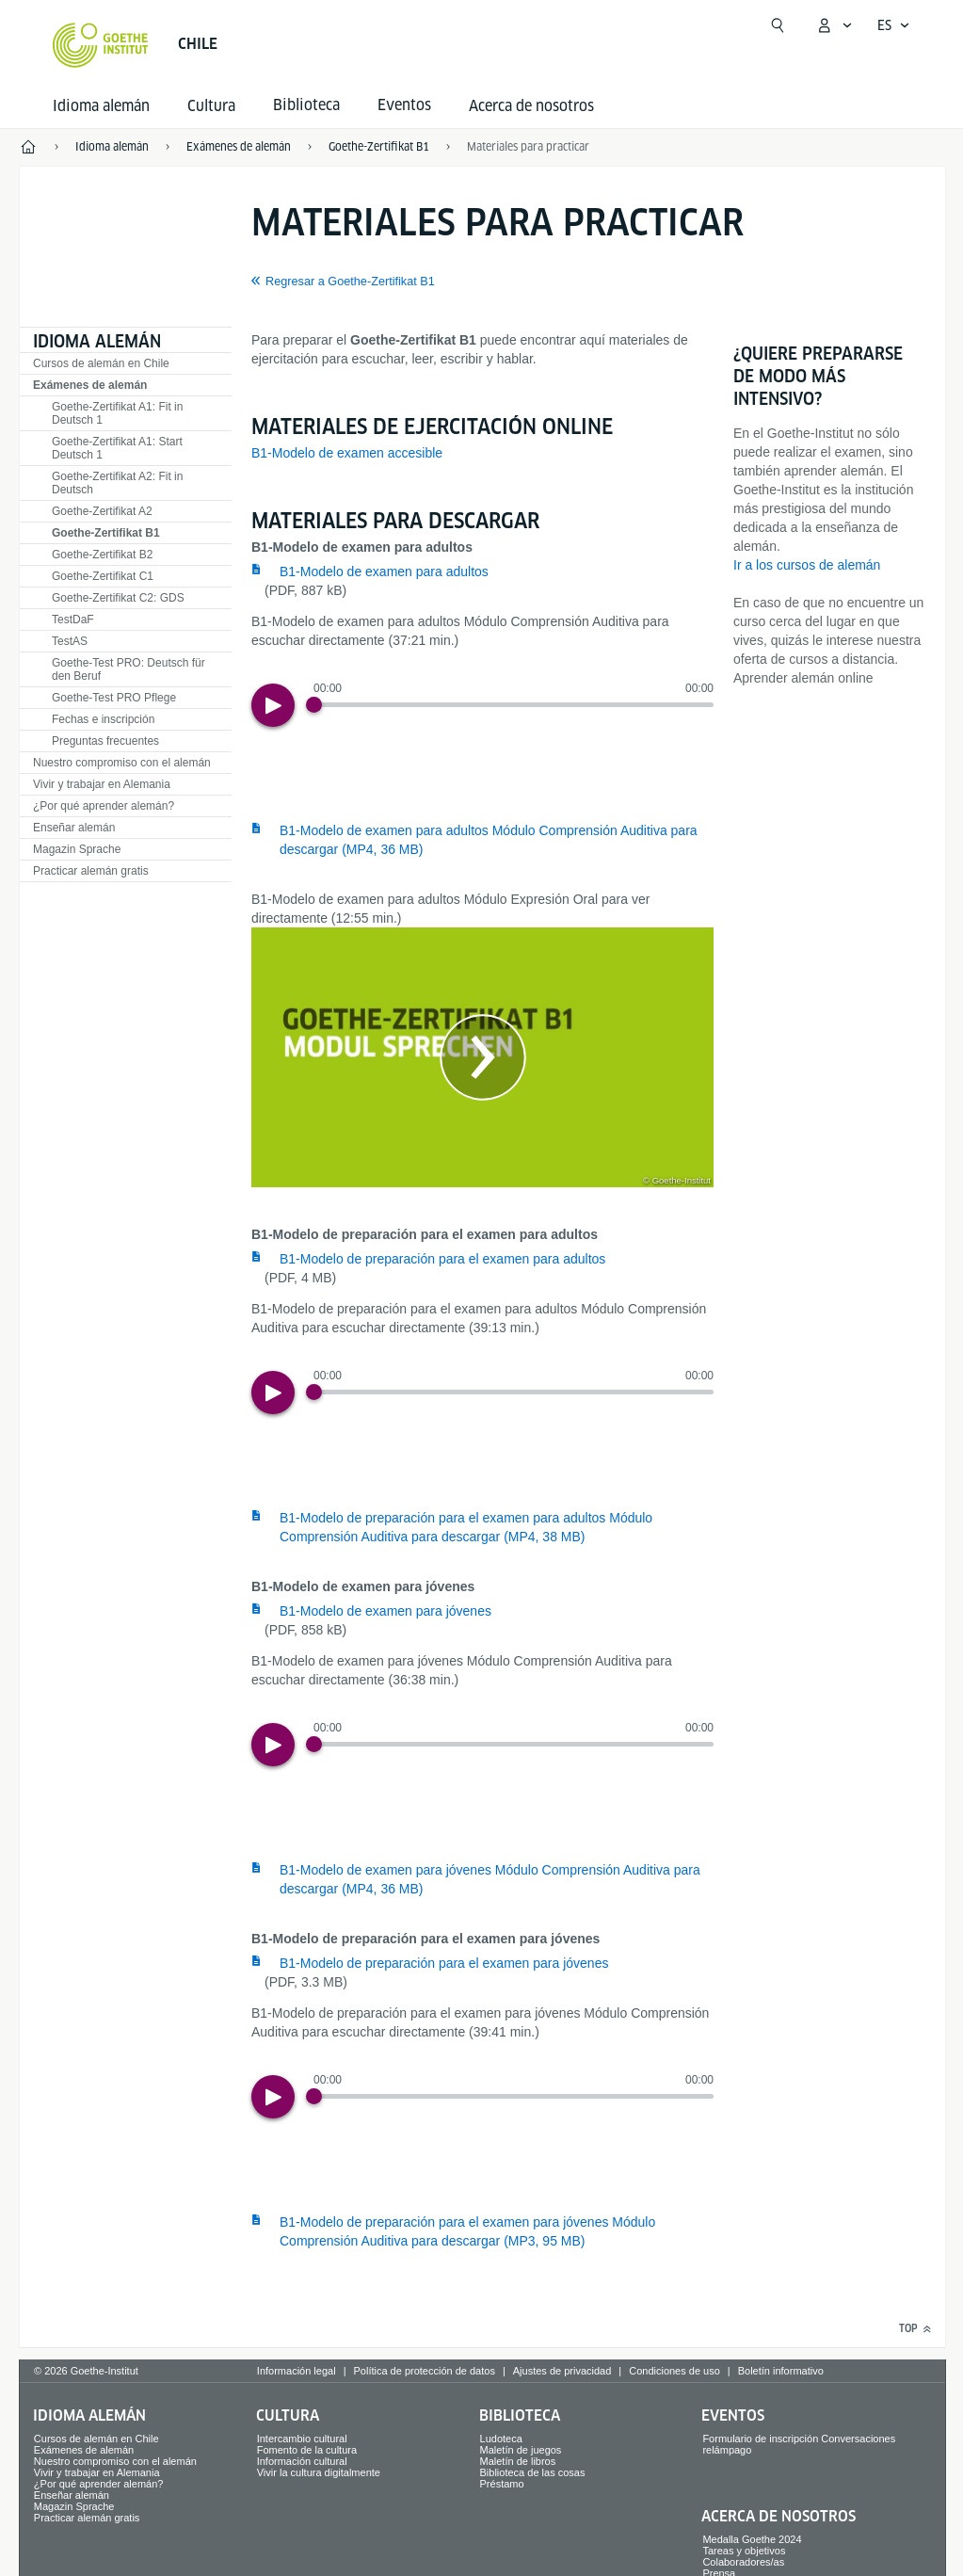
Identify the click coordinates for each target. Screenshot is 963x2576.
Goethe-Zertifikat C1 (102, 576)
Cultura (211, 106)
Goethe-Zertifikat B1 (106, 532)
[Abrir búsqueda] (777, 25)
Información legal (296, 2370)
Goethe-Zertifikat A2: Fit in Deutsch (117, 483)
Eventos (732, 2415)
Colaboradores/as (743, 2562)
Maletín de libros (518, 2461)
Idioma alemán (101, 106)
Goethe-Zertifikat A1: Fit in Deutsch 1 (117, 413)
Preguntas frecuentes (105, 741)
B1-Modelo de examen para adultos (384, 571)
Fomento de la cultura (307, 2449)
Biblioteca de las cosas (533, 2472)
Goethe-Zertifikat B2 (102, 554)
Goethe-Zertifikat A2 (102, 511)
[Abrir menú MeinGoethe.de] (834, 25)
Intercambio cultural (302, 2438)
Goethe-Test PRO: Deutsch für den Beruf (128, 669)
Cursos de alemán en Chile (101, 363)
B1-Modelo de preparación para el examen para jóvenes (444, 1963)
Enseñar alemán (74, 827)
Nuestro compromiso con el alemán (122, 762)
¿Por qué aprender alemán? (103, 806)
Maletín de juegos (521, 2449)
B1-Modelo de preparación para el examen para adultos (442, 1258)
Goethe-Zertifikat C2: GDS (118, 597)
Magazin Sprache (76, 849)
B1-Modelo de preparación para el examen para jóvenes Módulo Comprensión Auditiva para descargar (467, 2231)
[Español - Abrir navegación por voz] (893, 25)
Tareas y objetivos (743, 2550)
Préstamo (502, 2483)
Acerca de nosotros (531, 106)
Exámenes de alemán (90, 385)
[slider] (513, 704)
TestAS (70, 641)
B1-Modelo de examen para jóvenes (385, 1610)
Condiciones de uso (674, 2370)
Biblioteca (519, 2415)
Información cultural (302, 2461)
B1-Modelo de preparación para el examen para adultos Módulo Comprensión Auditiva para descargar (466, 1527)
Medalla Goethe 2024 (751, 2539)
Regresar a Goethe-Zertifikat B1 (350, 281)
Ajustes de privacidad (562, 2370)
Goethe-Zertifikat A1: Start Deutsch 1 (117, 448)
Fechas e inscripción (103, 719)
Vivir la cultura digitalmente (318, 2472)
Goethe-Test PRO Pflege (114, 697)
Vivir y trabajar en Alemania (101, 784)
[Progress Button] (314, 705)
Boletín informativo (781, 2370)
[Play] (273, 705)
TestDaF (73, 619)
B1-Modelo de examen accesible (346, 452)
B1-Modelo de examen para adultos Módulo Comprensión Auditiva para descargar (489, 840)
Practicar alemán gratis (91, 870)
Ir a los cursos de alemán (806, 564)
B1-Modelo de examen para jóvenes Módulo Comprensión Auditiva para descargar (490, 1879)
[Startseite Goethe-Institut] (100, 45)
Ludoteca (501, 2438)
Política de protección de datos (423, 2370)
